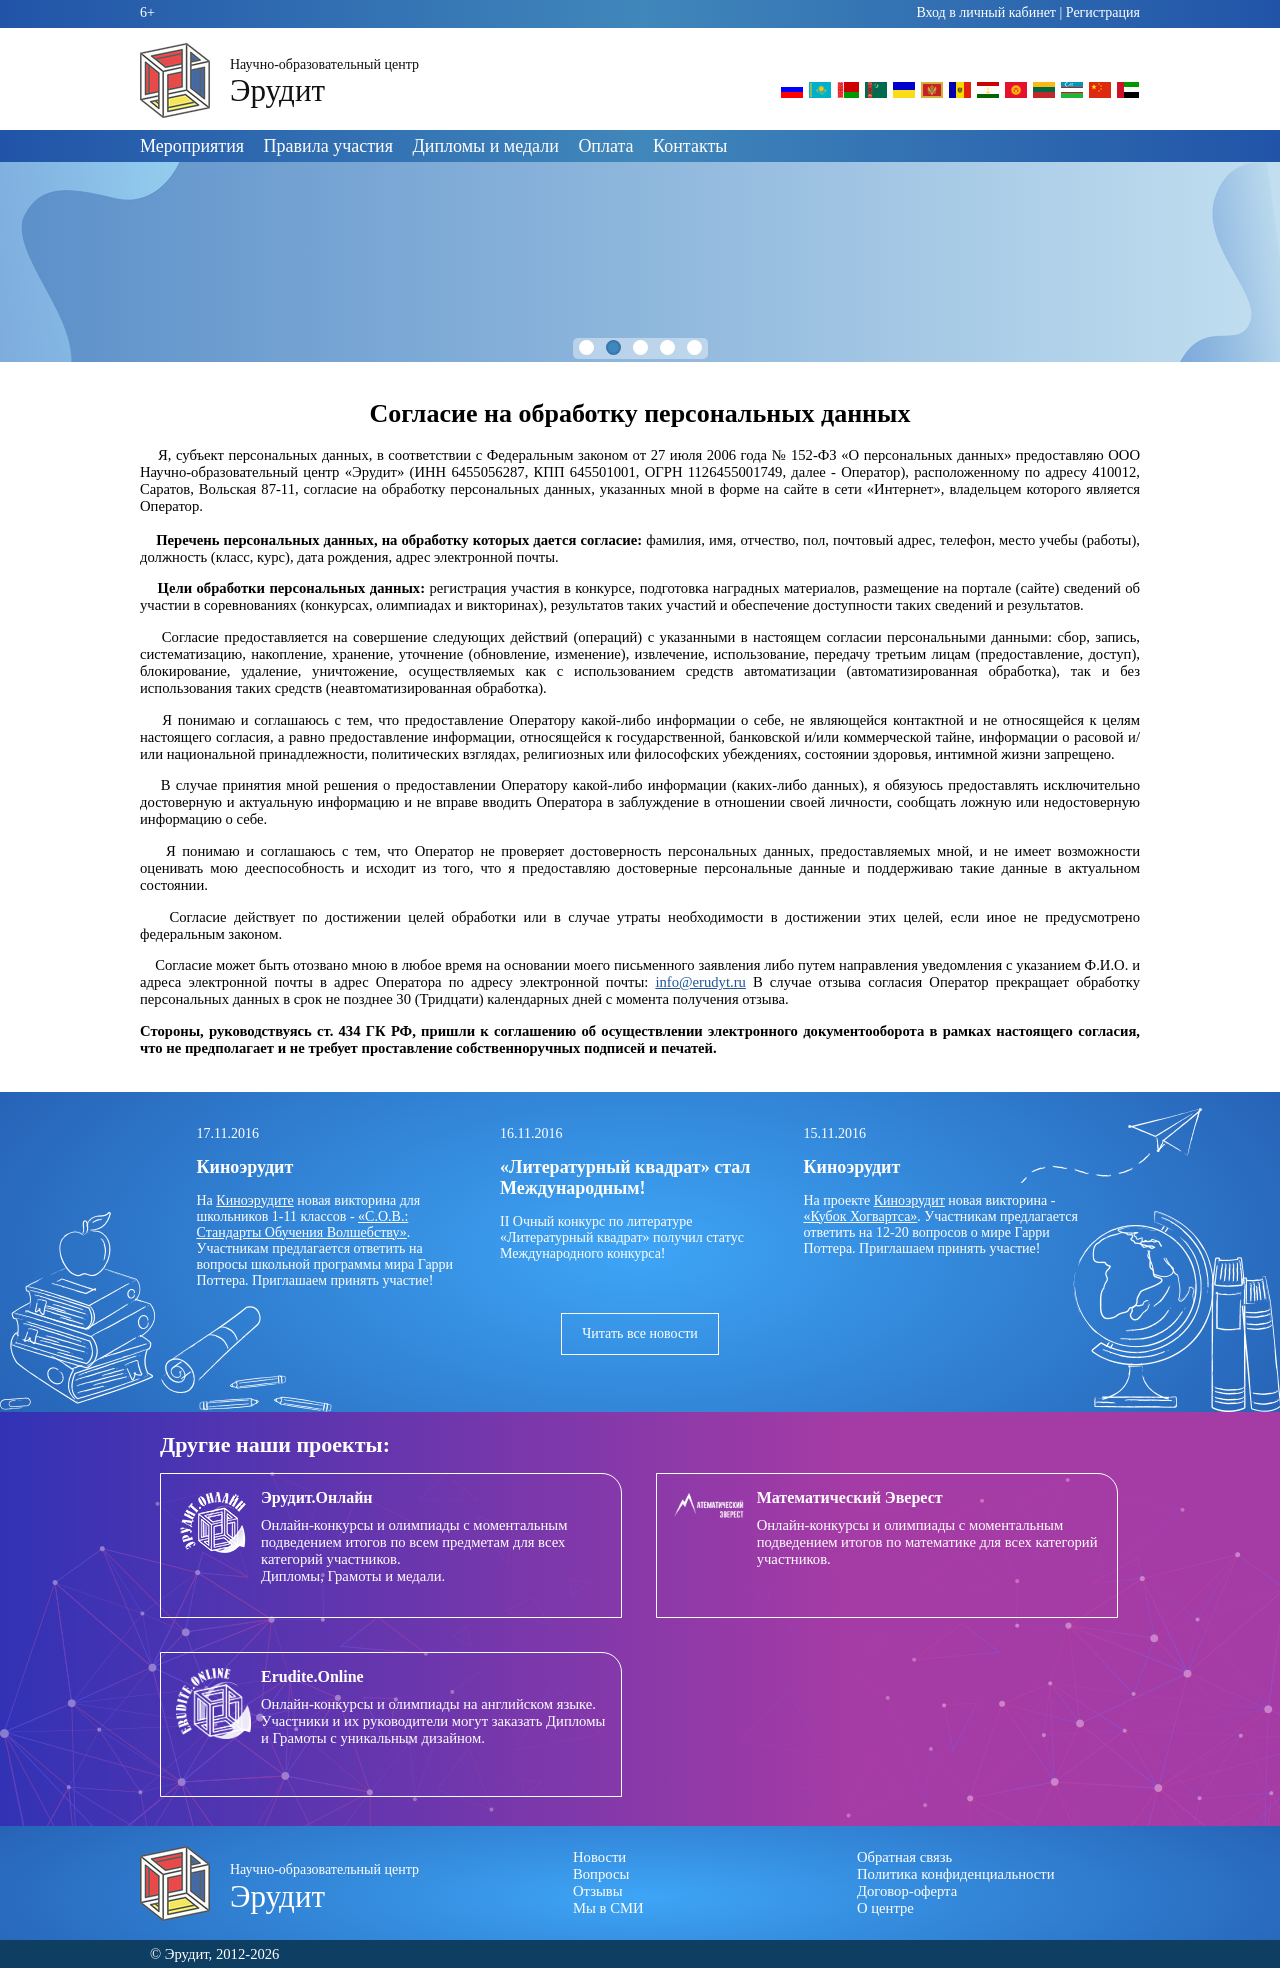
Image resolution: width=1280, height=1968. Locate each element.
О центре (885, 1908)
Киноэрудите (254, 1200)
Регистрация (1103, 12)
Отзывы (598, 1891)
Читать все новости (640, 1333)
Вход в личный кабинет (986, 12)
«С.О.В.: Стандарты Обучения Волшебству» (303, 1224)
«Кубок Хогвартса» (861, 1216)
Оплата (605, 146)
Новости (599, 1857)
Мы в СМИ (608, 1908)
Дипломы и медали (486, 146)
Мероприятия (192, 146)
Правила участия (328, 146)
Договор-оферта (907, 1891)
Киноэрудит (909, 1200)
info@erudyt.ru (700, 982)
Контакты (690, 146)
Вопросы (601, 1874)
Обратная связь (904, 1857)
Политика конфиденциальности (956, 1874)
